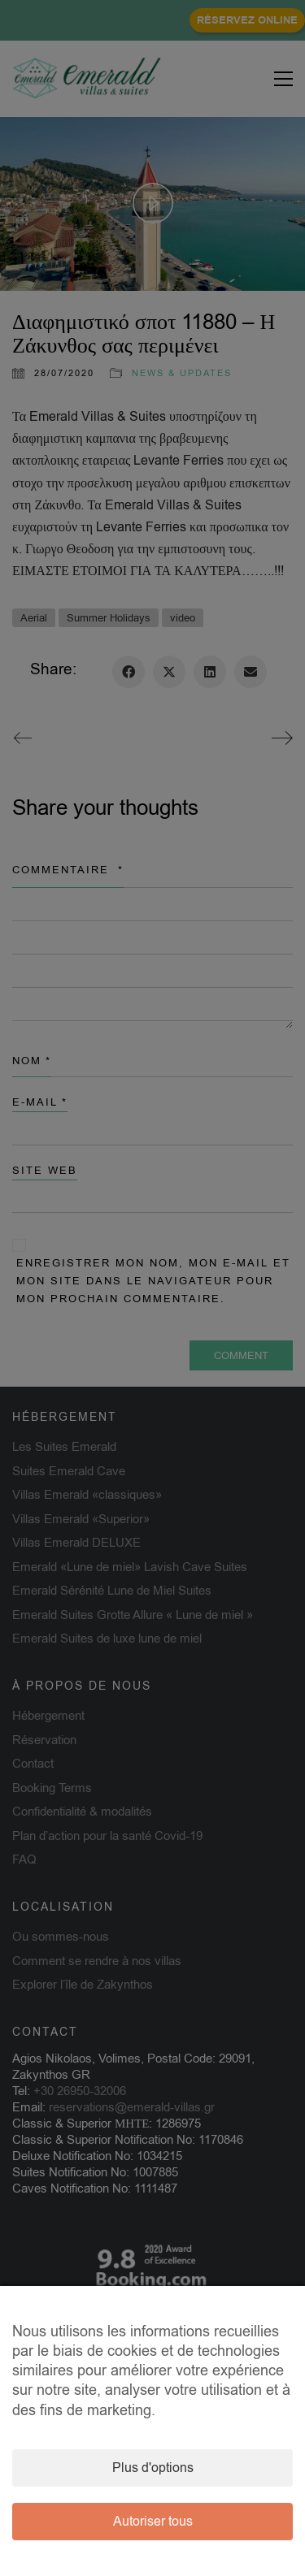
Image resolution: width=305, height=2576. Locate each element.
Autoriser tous (153, 2522)
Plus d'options (153, 2468)
